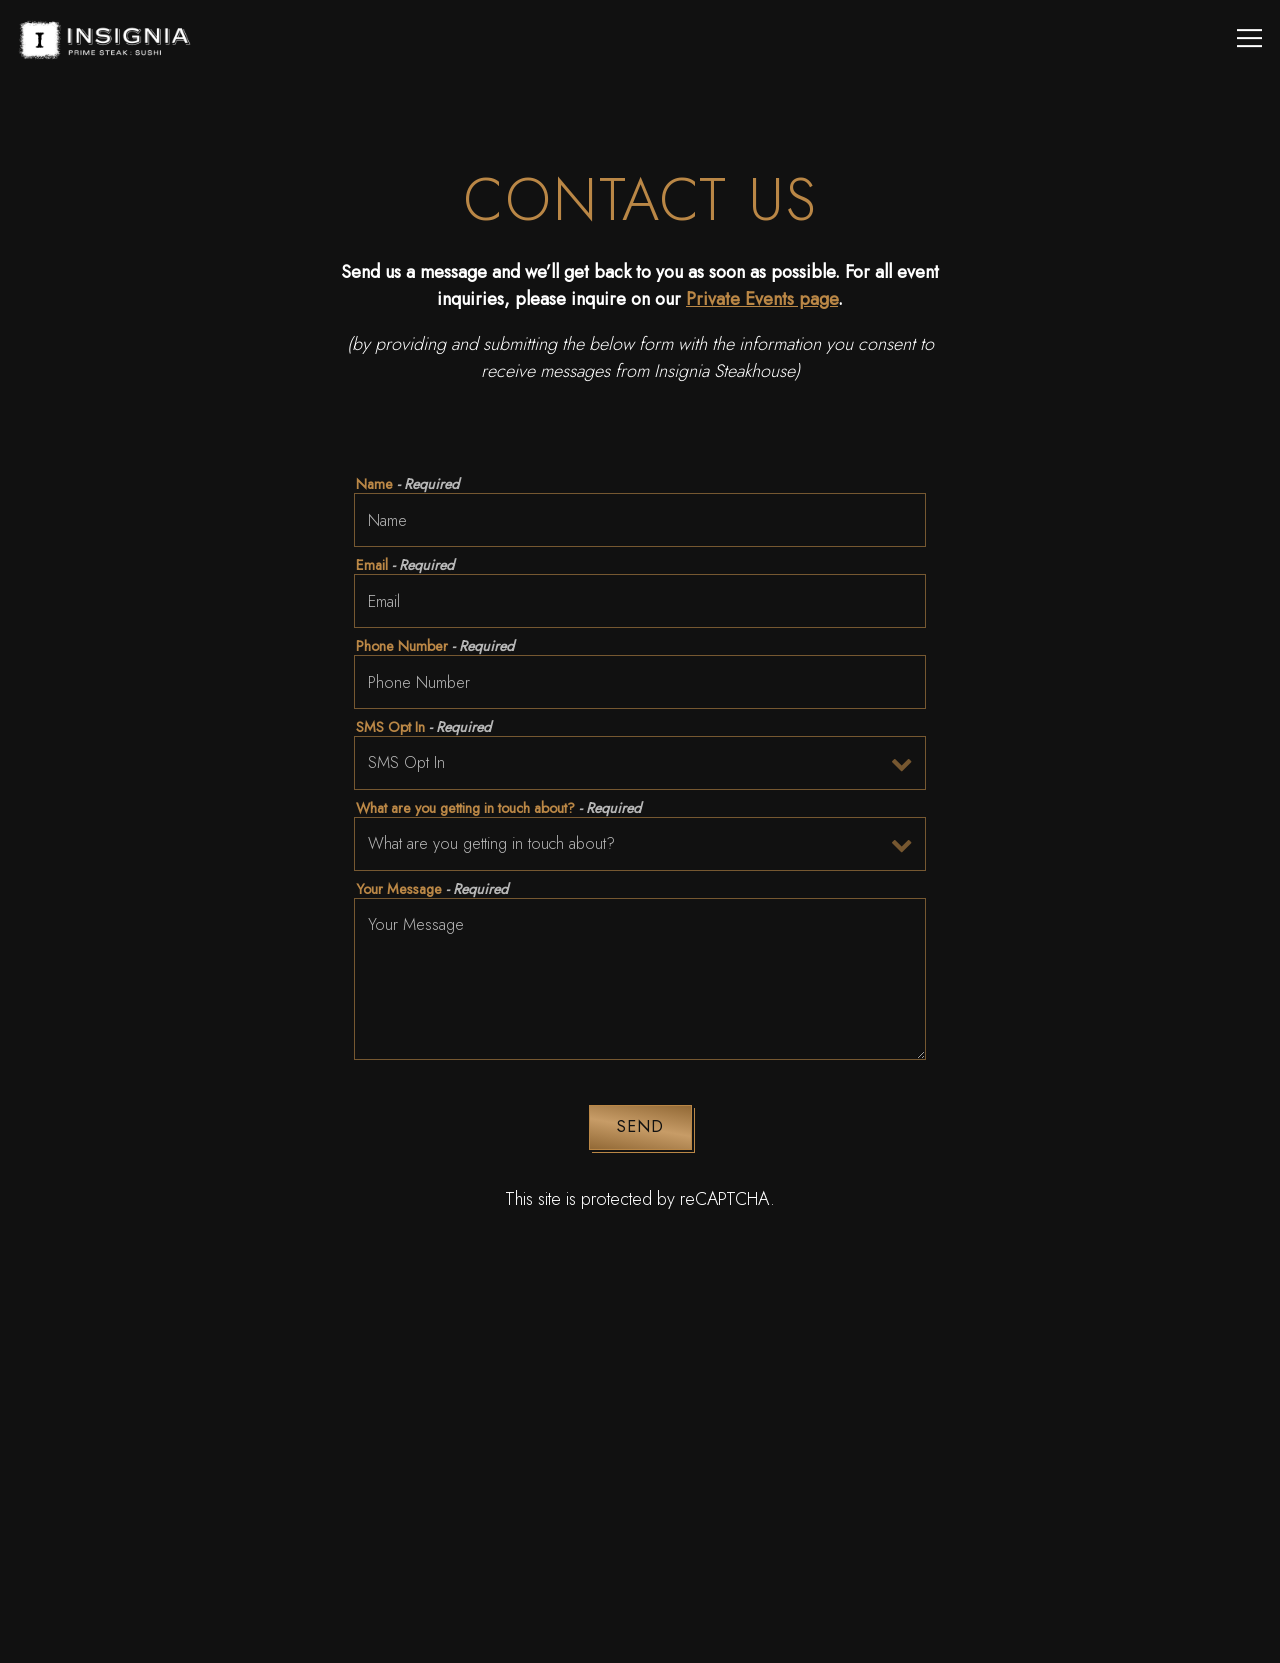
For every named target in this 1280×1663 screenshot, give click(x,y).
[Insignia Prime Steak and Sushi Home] (112, 38)
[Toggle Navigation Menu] (1249, 38)
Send (640, 1126)
